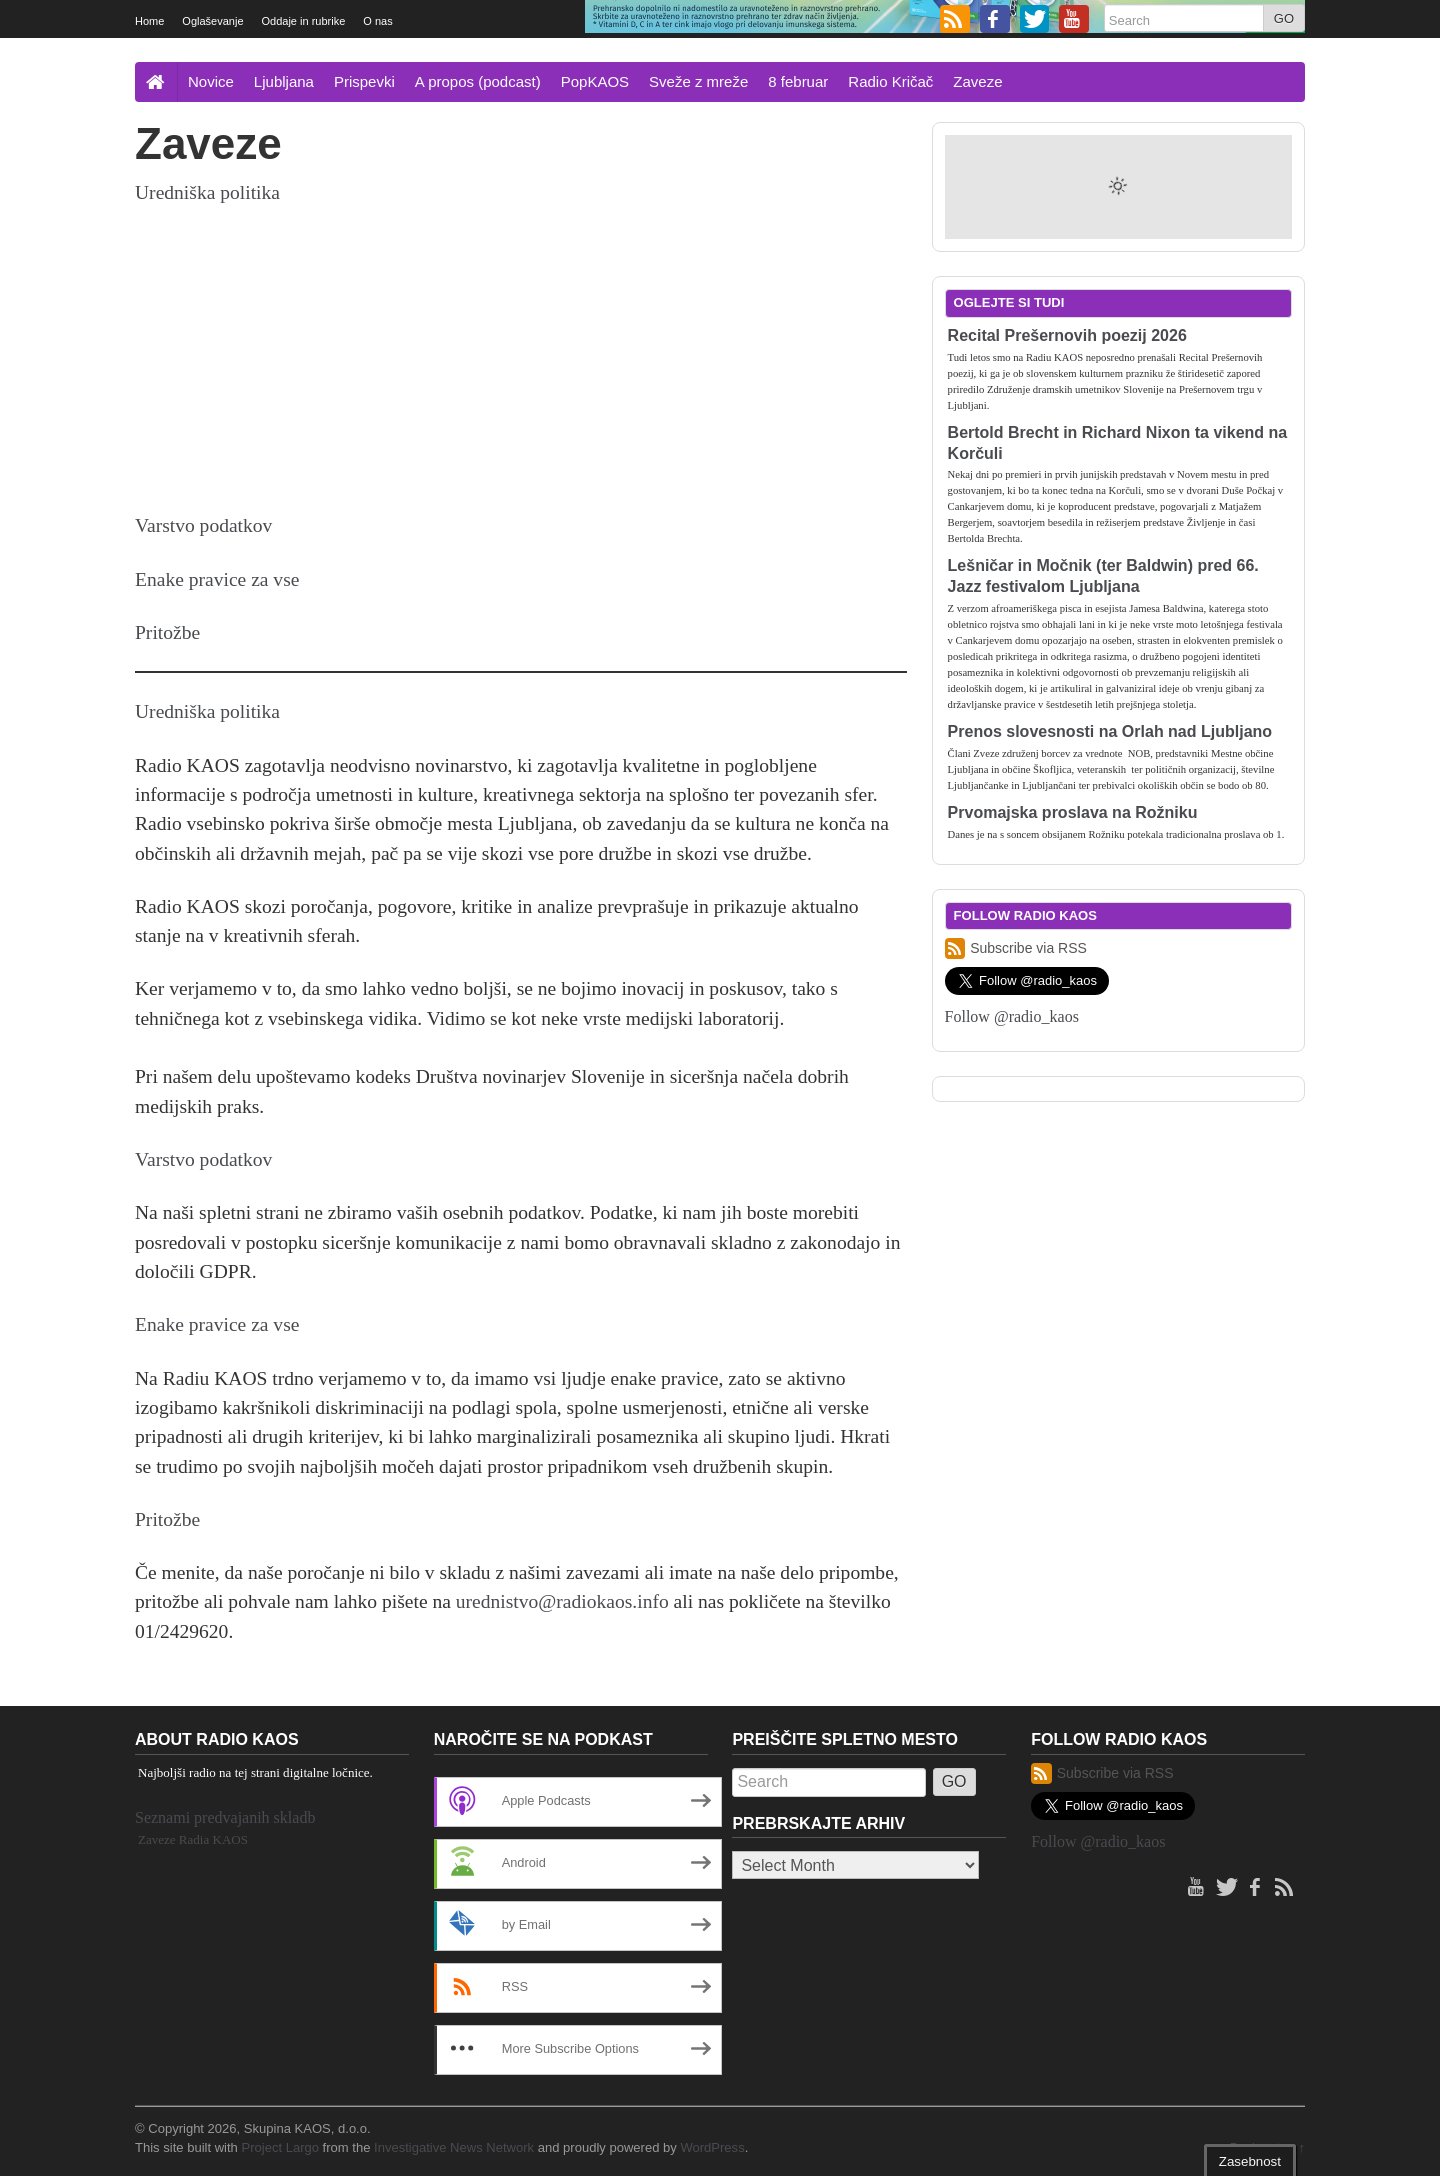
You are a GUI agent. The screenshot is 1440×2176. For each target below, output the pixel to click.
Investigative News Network (454, 2147)
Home (149, 21)
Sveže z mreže (698, 81)
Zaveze (977, 81)
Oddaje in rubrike (304, 21)
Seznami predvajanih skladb (225, 1817)
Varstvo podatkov (203, 525)
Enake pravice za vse (217, 579)
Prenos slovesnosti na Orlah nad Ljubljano (1110, 731)
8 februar (798, 81)
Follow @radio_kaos (1012, 1016)
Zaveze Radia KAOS (193, 1839)
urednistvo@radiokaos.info (562, 1601)
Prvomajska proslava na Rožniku (1073, 812)
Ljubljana (284, 81)
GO (1284, 18)
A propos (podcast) (478, 81)
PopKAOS (595, 81)
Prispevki (364, 81)
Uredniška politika (207, 192)
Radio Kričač (890, 81)
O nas (377, 21)
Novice (211, 81)
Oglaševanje (212, 21)
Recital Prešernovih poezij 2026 (1067, 335)
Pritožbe (167, 632)
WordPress (712, 2147)
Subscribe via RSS (1016, 948)
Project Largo (280, 2147)
